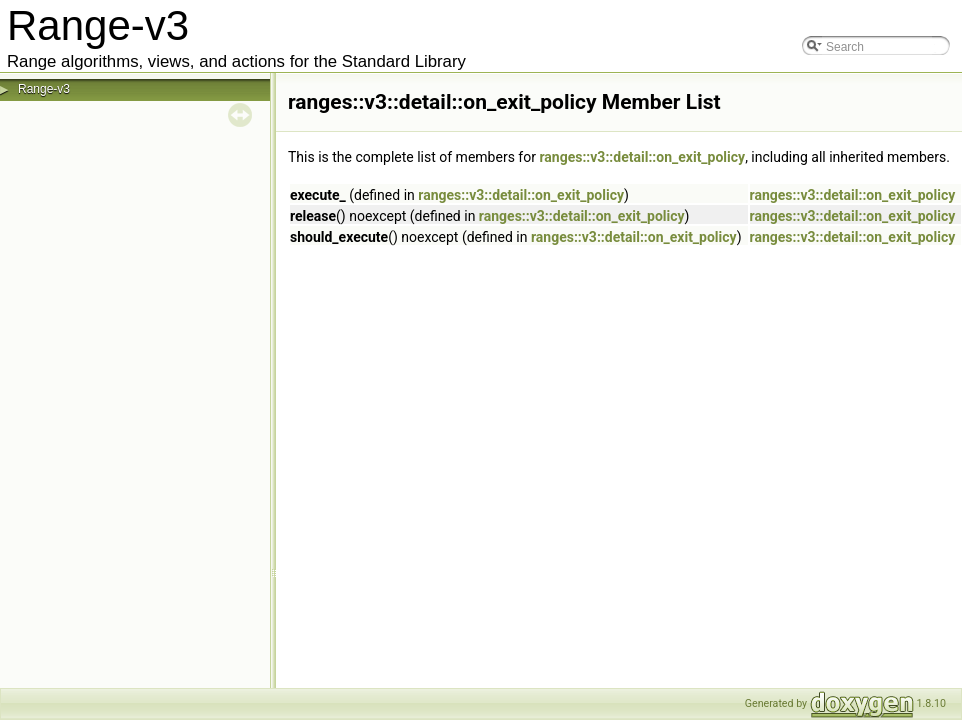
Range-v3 (44, 89)
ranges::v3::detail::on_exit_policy (642, 157)
